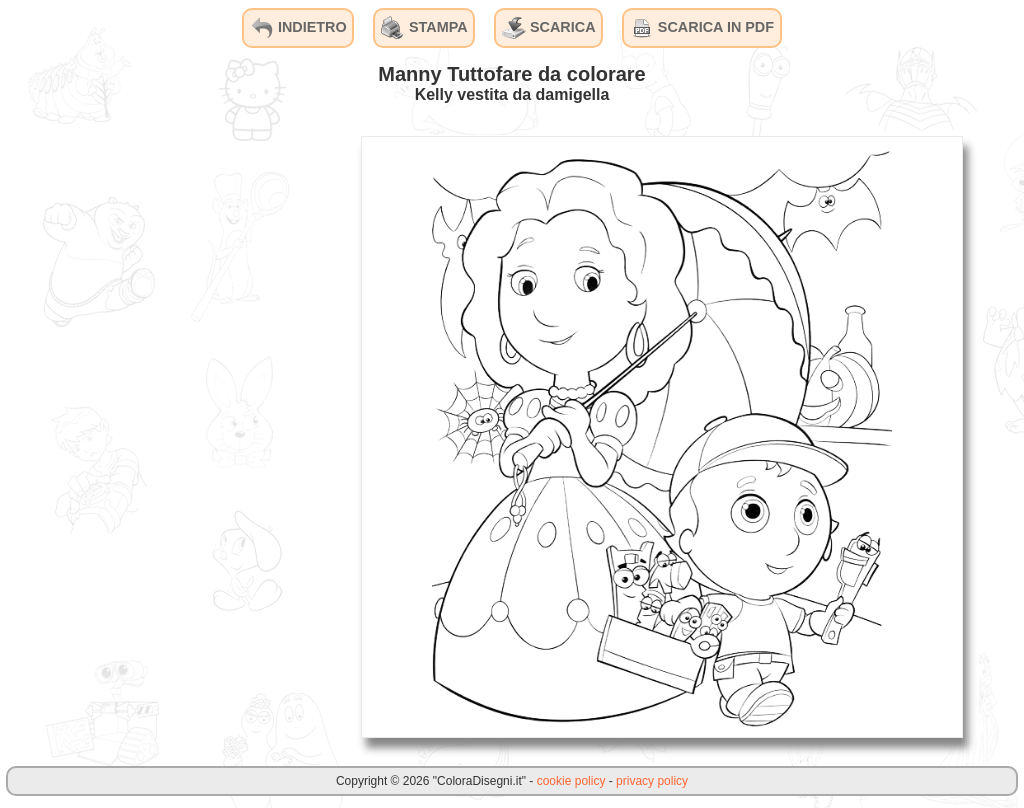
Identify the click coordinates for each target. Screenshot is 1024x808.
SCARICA (549, 28)
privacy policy (652, 781)
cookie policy (571, 781)
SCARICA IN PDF (702, 28)
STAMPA (424, 28)
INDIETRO (298, 28)
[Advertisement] (195, 436)
